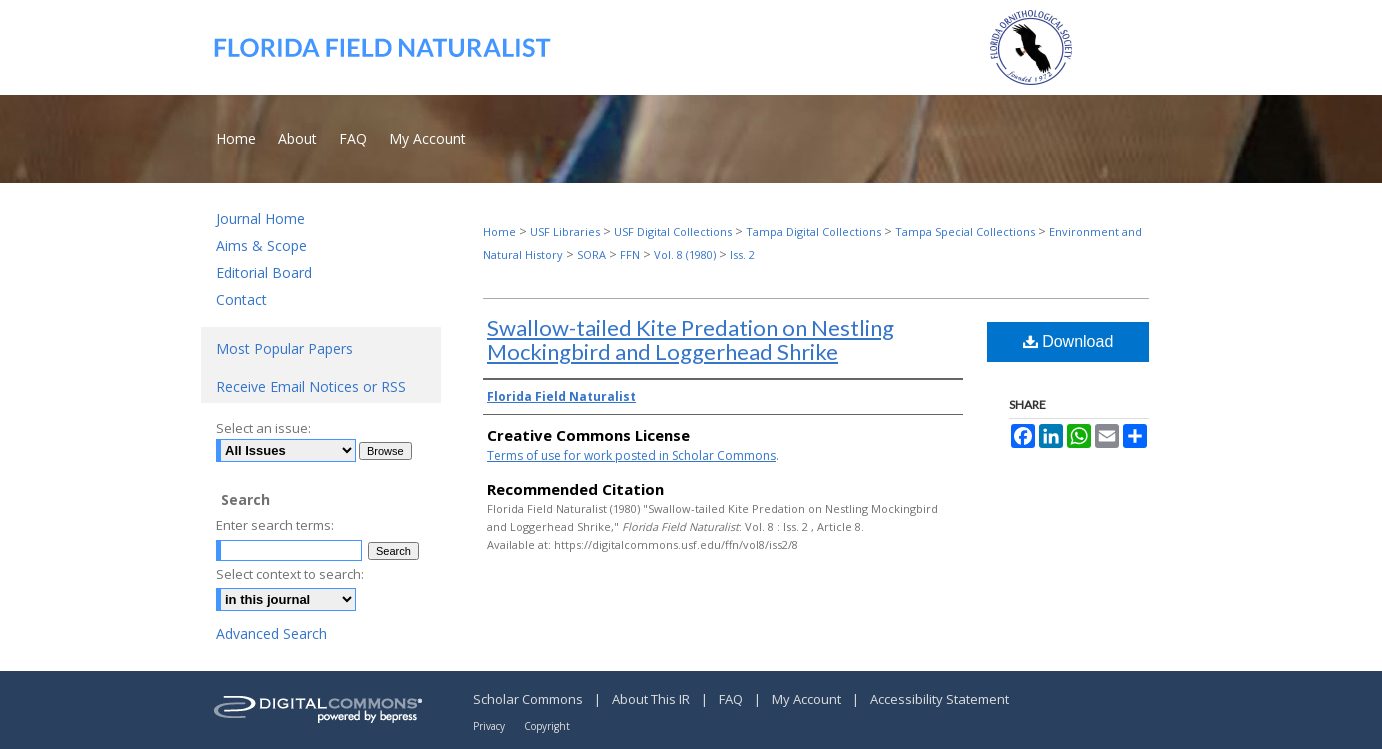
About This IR (652, 699)
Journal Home (260, 218)
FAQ (732, 699)
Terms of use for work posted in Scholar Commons (631, 455)
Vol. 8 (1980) (685, 254)
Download (1068, 341)
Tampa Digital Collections (813, 231)
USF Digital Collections (673, 231)
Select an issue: (263, 428)
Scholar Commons (529, 699)
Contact (241, 299)
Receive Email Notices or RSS (311, 386)
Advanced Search (271, 633)
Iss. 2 (742, 254)
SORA (591, 254)
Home (499, 231)
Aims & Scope (261, 245)
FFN (630, 254)
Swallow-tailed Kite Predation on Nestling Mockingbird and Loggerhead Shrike (690, 339)
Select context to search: (290, 574)
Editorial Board (264, 272)
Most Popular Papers (284, 348)
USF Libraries (565, 231)
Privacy (490, 726)
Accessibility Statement (939, 699)
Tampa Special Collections (965, 231)
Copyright (547, 726)
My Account (808, 699)
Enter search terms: (275, 525)
